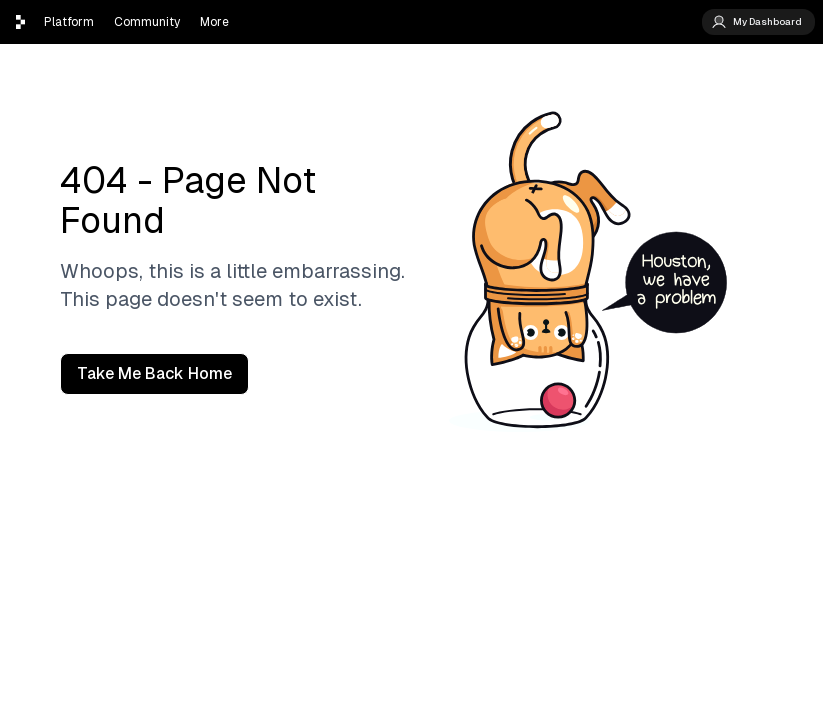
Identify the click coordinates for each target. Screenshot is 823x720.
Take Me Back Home (154, 373)
